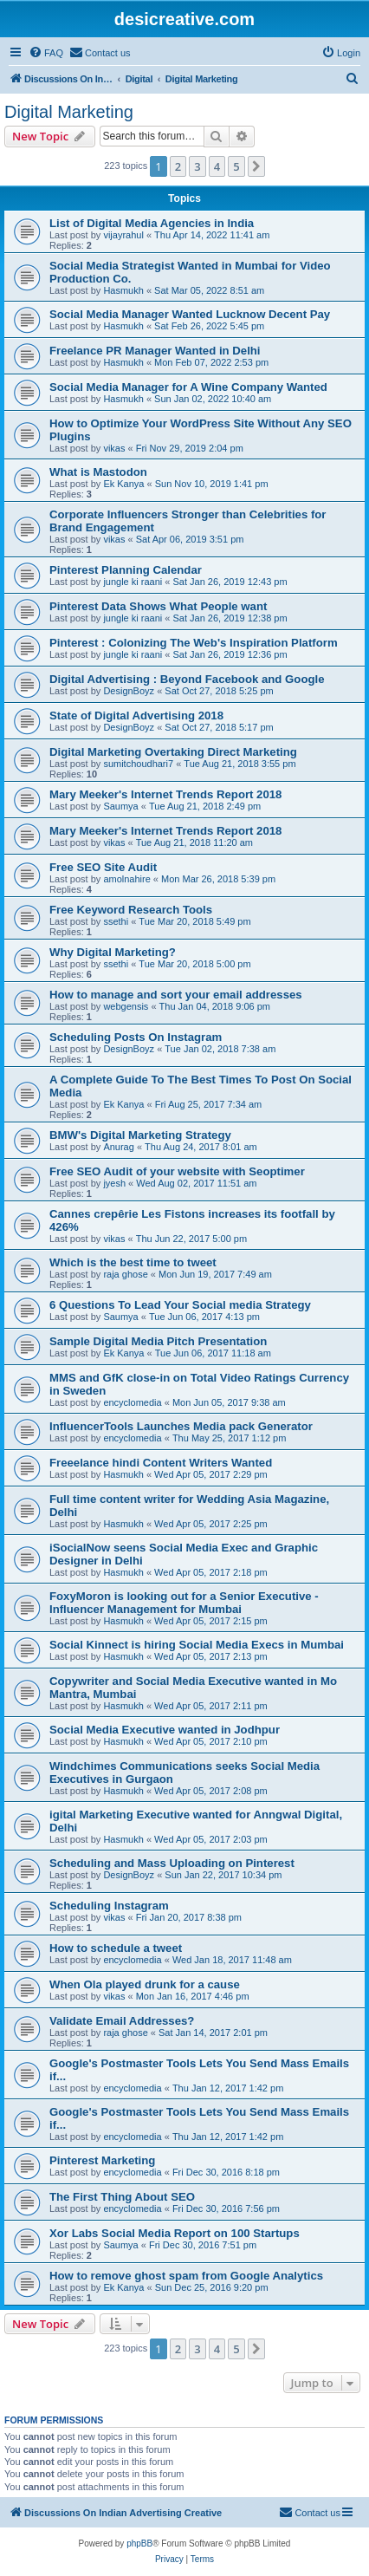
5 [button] (236, 166)
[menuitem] (46, 52)
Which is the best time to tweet (133, 1262)
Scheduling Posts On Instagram (135, 1037)
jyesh (114, 1183)
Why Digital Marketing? (112, 952)
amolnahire (126, 879)
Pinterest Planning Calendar (125, 569)
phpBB (139, 2543)
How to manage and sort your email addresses (175, 994)
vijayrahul (123, 235)
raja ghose (125, 1274)
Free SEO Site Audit (103, 867)
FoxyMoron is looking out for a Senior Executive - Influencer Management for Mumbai (184, 1603)
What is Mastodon (98, 471)
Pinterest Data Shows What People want (158, 606)
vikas (114, 448)
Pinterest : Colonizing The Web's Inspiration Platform (193, 642)
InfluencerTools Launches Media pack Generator (181, 1426)
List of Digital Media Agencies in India (151, 223)
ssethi (115, 921)
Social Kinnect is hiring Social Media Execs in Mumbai (196, 1644)
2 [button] (178, 166)
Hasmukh (123, 290)
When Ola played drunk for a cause (144, 1984)
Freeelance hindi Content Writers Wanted (160, 1462)
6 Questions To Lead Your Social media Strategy (180, 1304)
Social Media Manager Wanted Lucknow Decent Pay (189, 314)
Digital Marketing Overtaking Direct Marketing (173, 751)
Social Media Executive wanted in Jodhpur (164, 1729)
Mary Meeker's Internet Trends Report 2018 (165, 794)
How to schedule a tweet (115, 1948)
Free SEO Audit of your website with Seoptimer (177, 1171)
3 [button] (197, 166)
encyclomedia (132, 1402)
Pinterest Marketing (102, 2160)
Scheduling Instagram (109, 1905)
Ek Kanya (123, 483)
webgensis (125, 1006)
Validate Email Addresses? (121, 2020)
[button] (256, 166)
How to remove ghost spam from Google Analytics (186, 2275)
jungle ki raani (132, 581)
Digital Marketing (68, 111)
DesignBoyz (128, 691)
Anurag (118, 1147)
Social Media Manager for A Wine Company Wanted (188, 387)
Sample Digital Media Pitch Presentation (158, 1341)
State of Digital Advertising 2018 (136, 715)
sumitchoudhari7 (138, 763)
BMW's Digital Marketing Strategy (140, 1135)
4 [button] (217, 166)
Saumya (120, 806)
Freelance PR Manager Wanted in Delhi (155, 350)
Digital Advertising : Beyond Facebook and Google (187, 679)
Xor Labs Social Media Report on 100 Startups (174, 2233)
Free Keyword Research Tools (130, 909)
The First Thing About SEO (122, 2196)
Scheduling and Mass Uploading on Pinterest (172, 1863)
